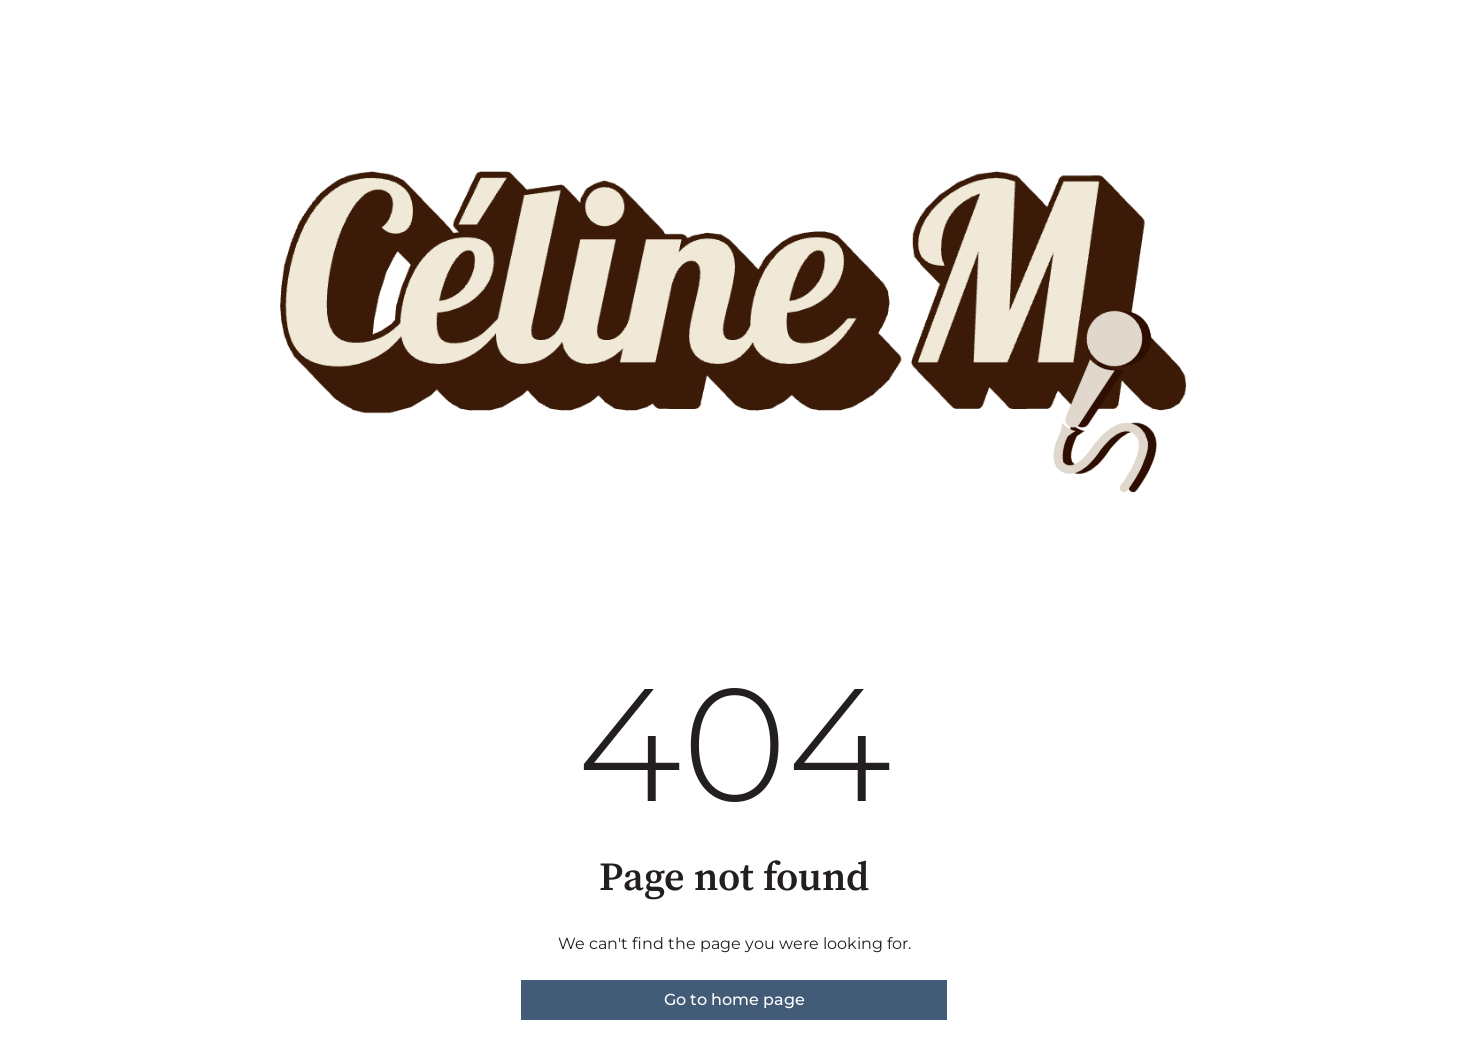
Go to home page (734, 999)
